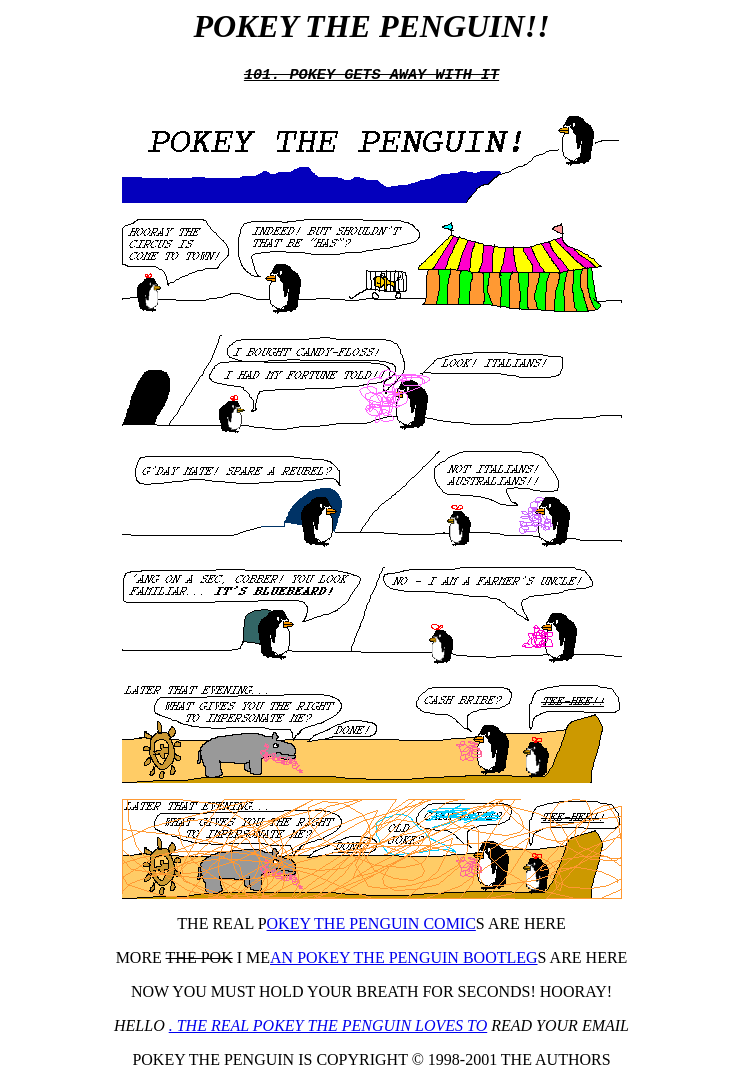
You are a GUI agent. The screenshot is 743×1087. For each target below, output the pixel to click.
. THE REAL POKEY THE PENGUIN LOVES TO (328, 1027)
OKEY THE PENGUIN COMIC (371, 925)
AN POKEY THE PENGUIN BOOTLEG (404, 959)
